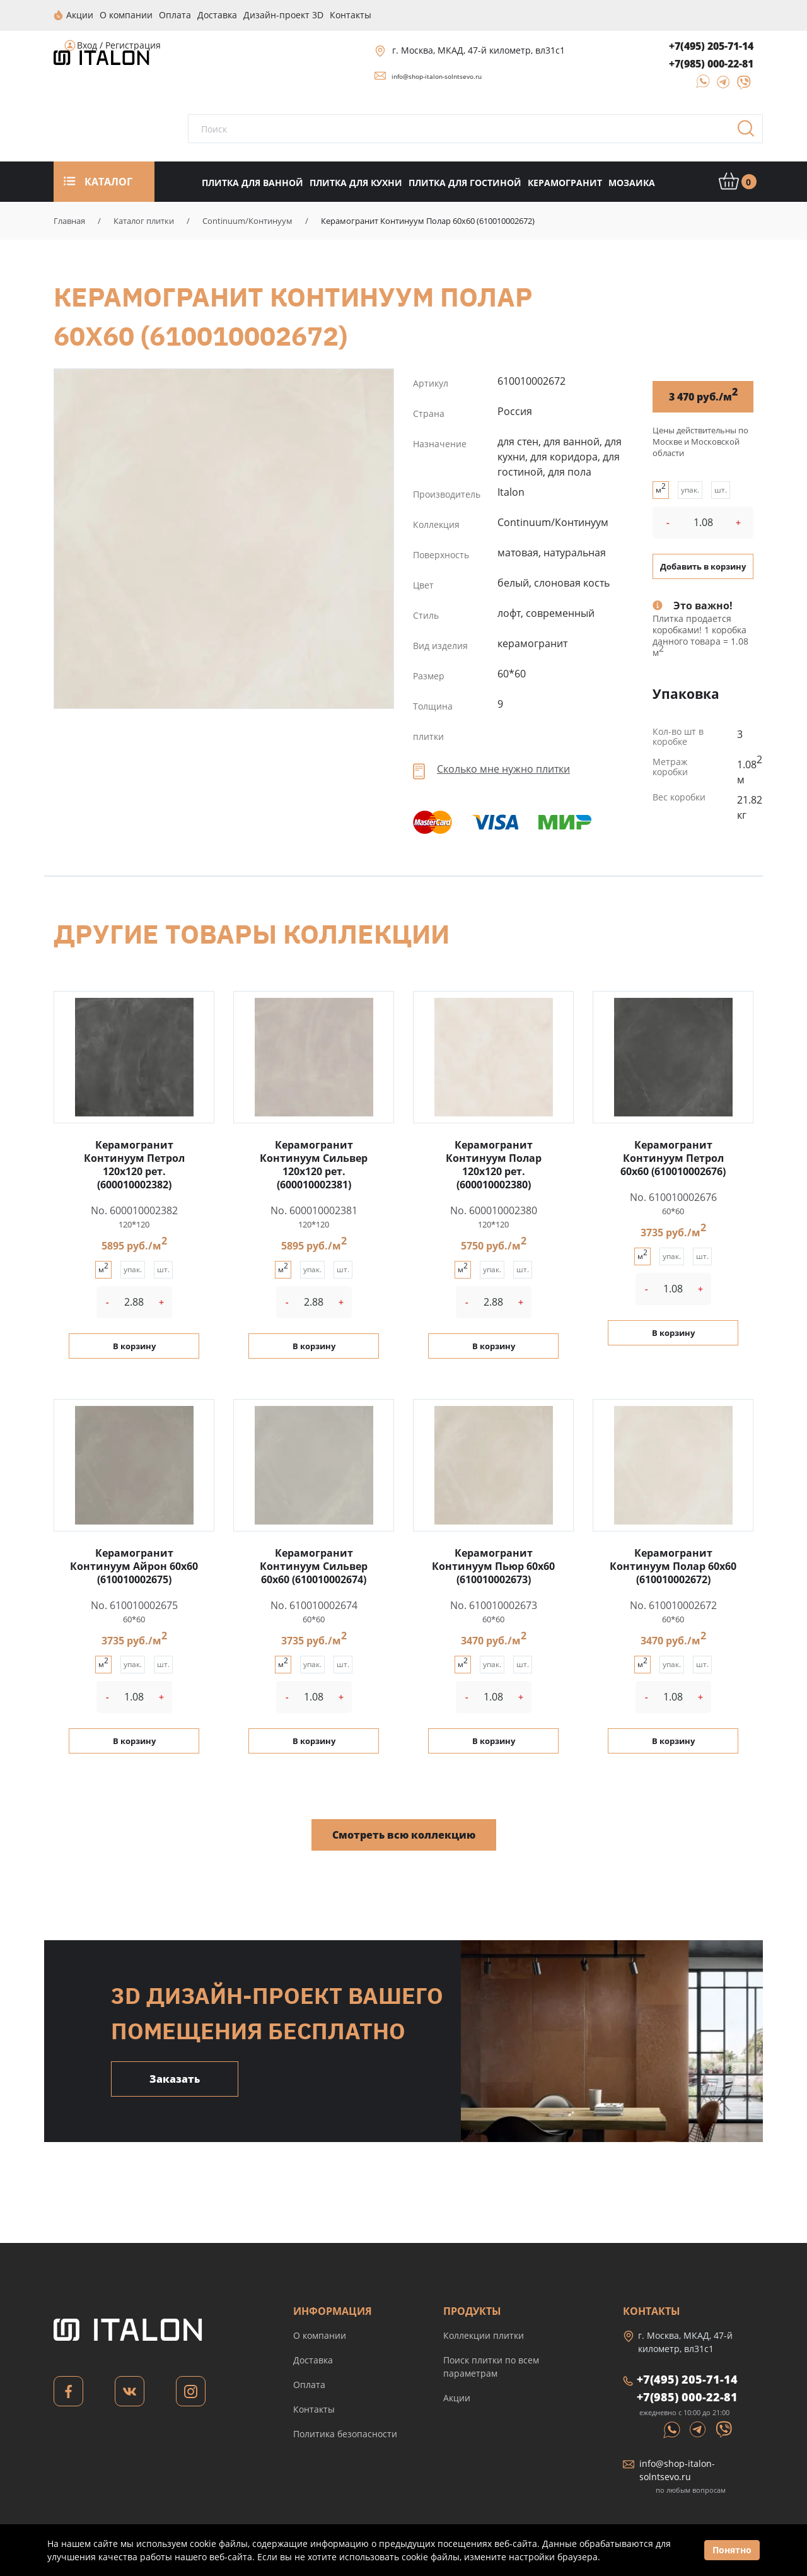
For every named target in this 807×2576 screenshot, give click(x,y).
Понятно (732, 2550)
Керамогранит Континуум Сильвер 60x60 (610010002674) (314, 1565)
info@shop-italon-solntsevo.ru (437, 75)
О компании (319, 2335)
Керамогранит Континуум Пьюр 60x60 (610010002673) (493, 1565)
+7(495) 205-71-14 (711, 45)
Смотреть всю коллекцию (403, 1834)
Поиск (750, 131)
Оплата (309, 2384)
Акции (456, 2397)
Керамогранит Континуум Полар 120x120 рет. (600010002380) (494, 1164)
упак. (690, 489)
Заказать (174, 2078)
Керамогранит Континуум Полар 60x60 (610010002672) (223, 538)
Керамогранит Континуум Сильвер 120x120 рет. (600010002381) (314, 1164)
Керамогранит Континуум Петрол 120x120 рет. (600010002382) (134, 1164)
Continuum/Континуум (247, 220)
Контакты (314, 2409)
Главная (69, 220)
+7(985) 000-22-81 (711, 63)
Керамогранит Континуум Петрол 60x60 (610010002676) (673, 1157)
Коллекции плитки (483, 2335)
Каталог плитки (143, 220)
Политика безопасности (345, 2433)
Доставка (313, 2359)
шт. (720, 489)
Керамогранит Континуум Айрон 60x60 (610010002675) (134, 1565)
